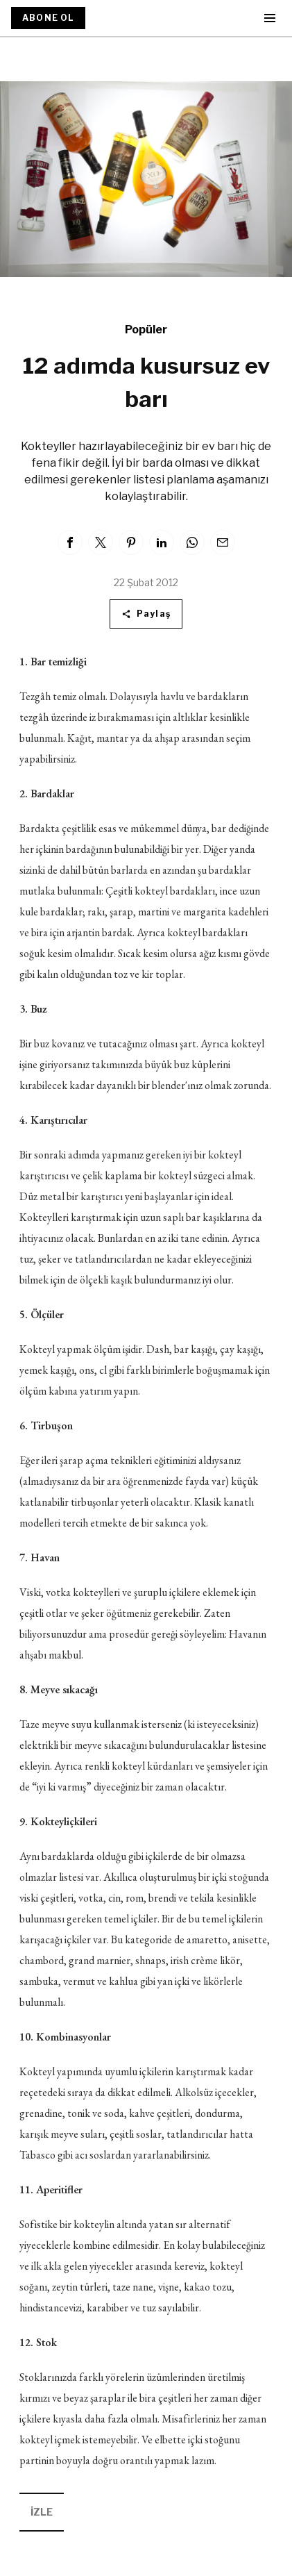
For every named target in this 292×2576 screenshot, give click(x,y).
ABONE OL (48, 18)
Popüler (146, 329)
